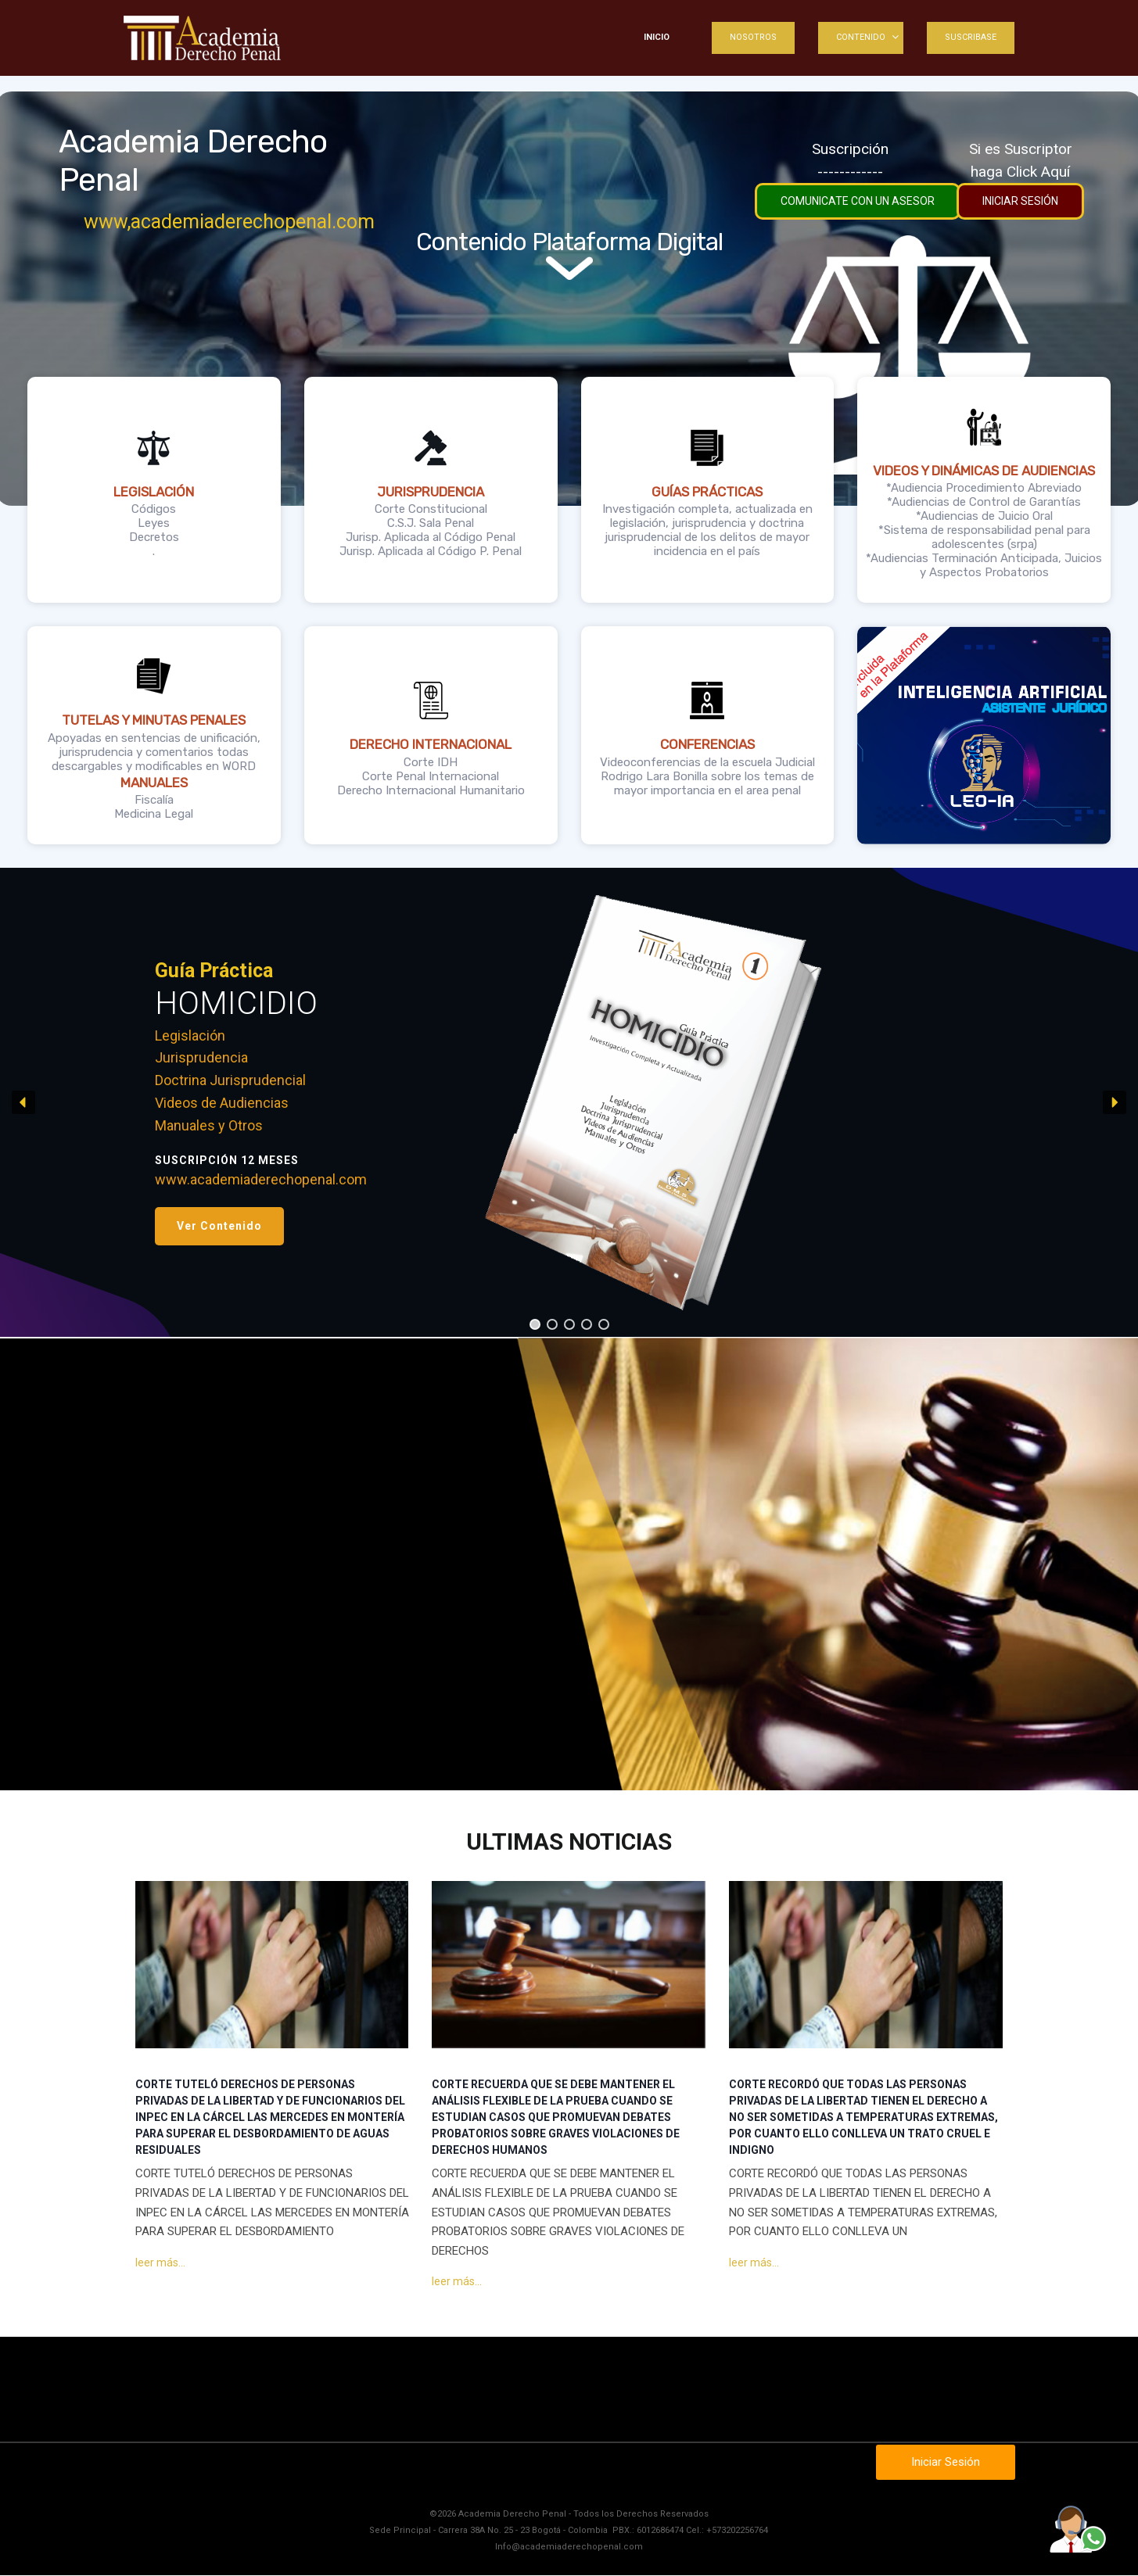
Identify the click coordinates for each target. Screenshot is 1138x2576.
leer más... (160, 2261)
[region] (569, 1102)
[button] (219, 1226)
